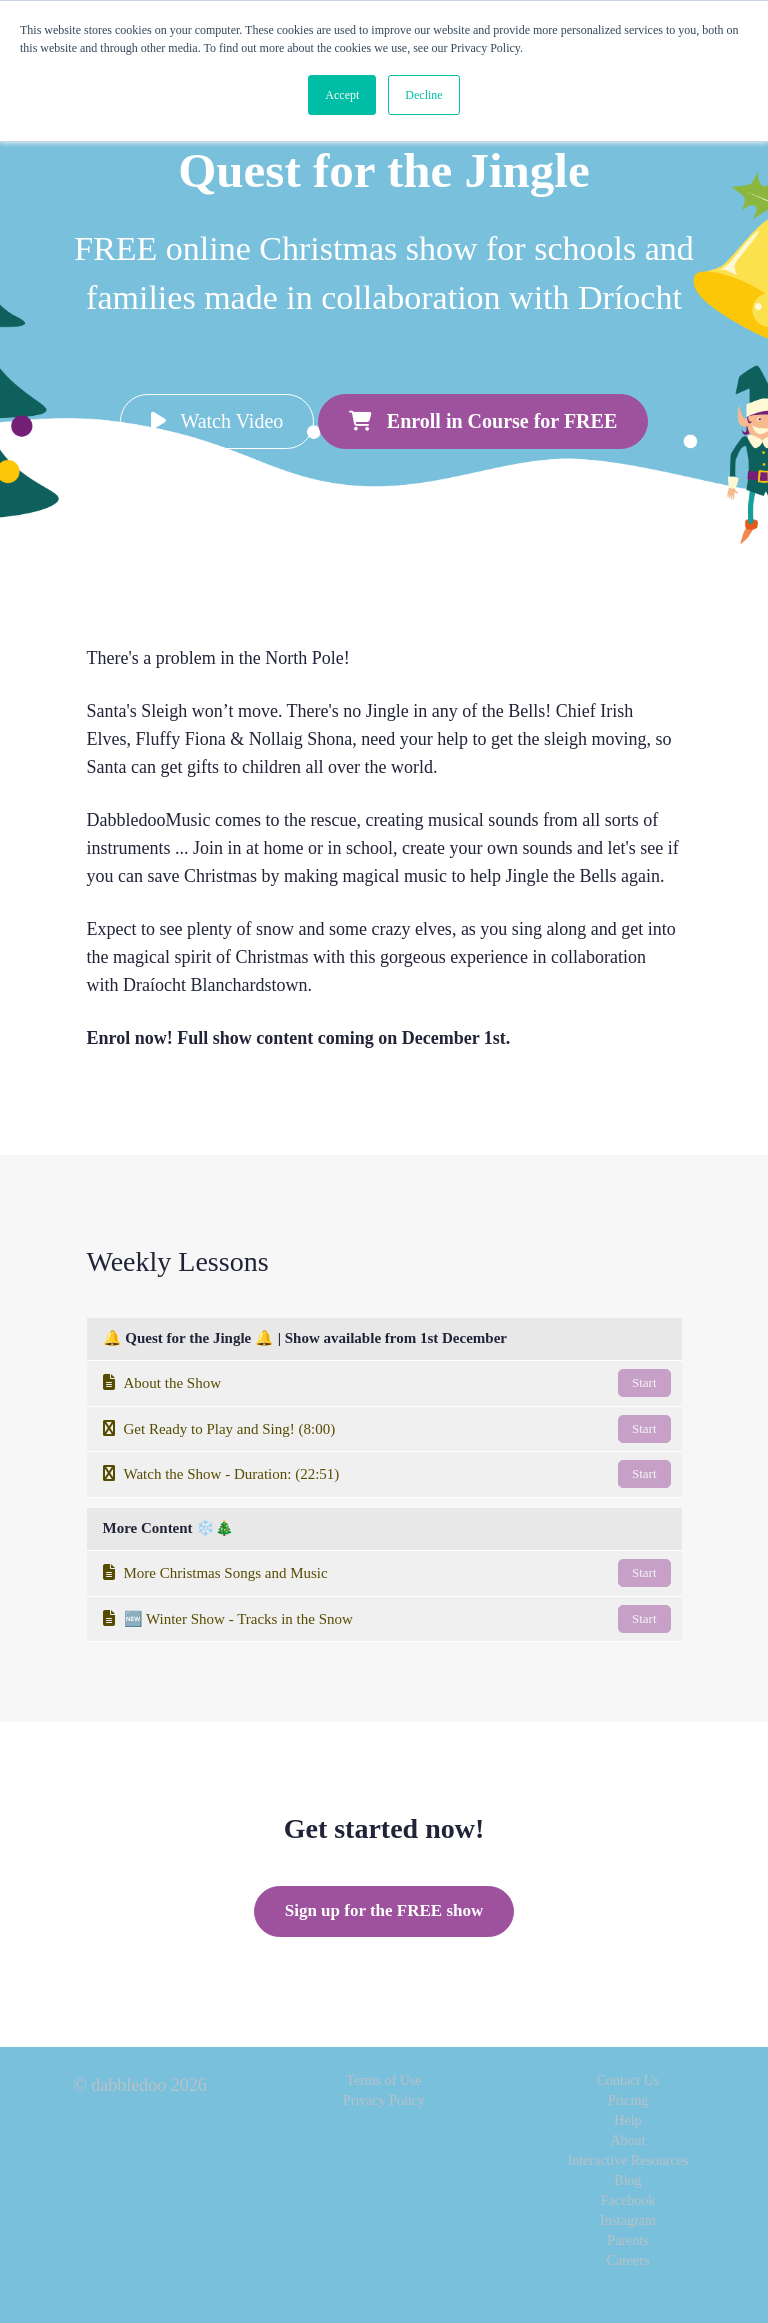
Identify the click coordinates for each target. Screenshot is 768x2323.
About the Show (387, 1383)
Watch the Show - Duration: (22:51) (387, 1474)
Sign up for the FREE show (384, 1910)
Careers (628, 2260)
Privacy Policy (384, 2100)
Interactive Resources (628, 2160)
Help (627, 2120)
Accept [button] (342, 95)
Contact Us (628, 2080)
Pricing (628, 2100)
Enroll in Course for (483, 421)
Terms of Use (383, 2080)
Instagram (628, 2220)
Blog (627, 2180)
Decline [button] (423, 95)
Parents (627, 2240)
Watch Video (217, 421)
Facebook (628, 2200)
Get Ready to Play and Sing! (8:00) (387, 1429)
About (627, 2140)
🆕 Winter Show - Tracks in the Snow (387, 1619)
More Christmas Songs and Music (387, 1573)
